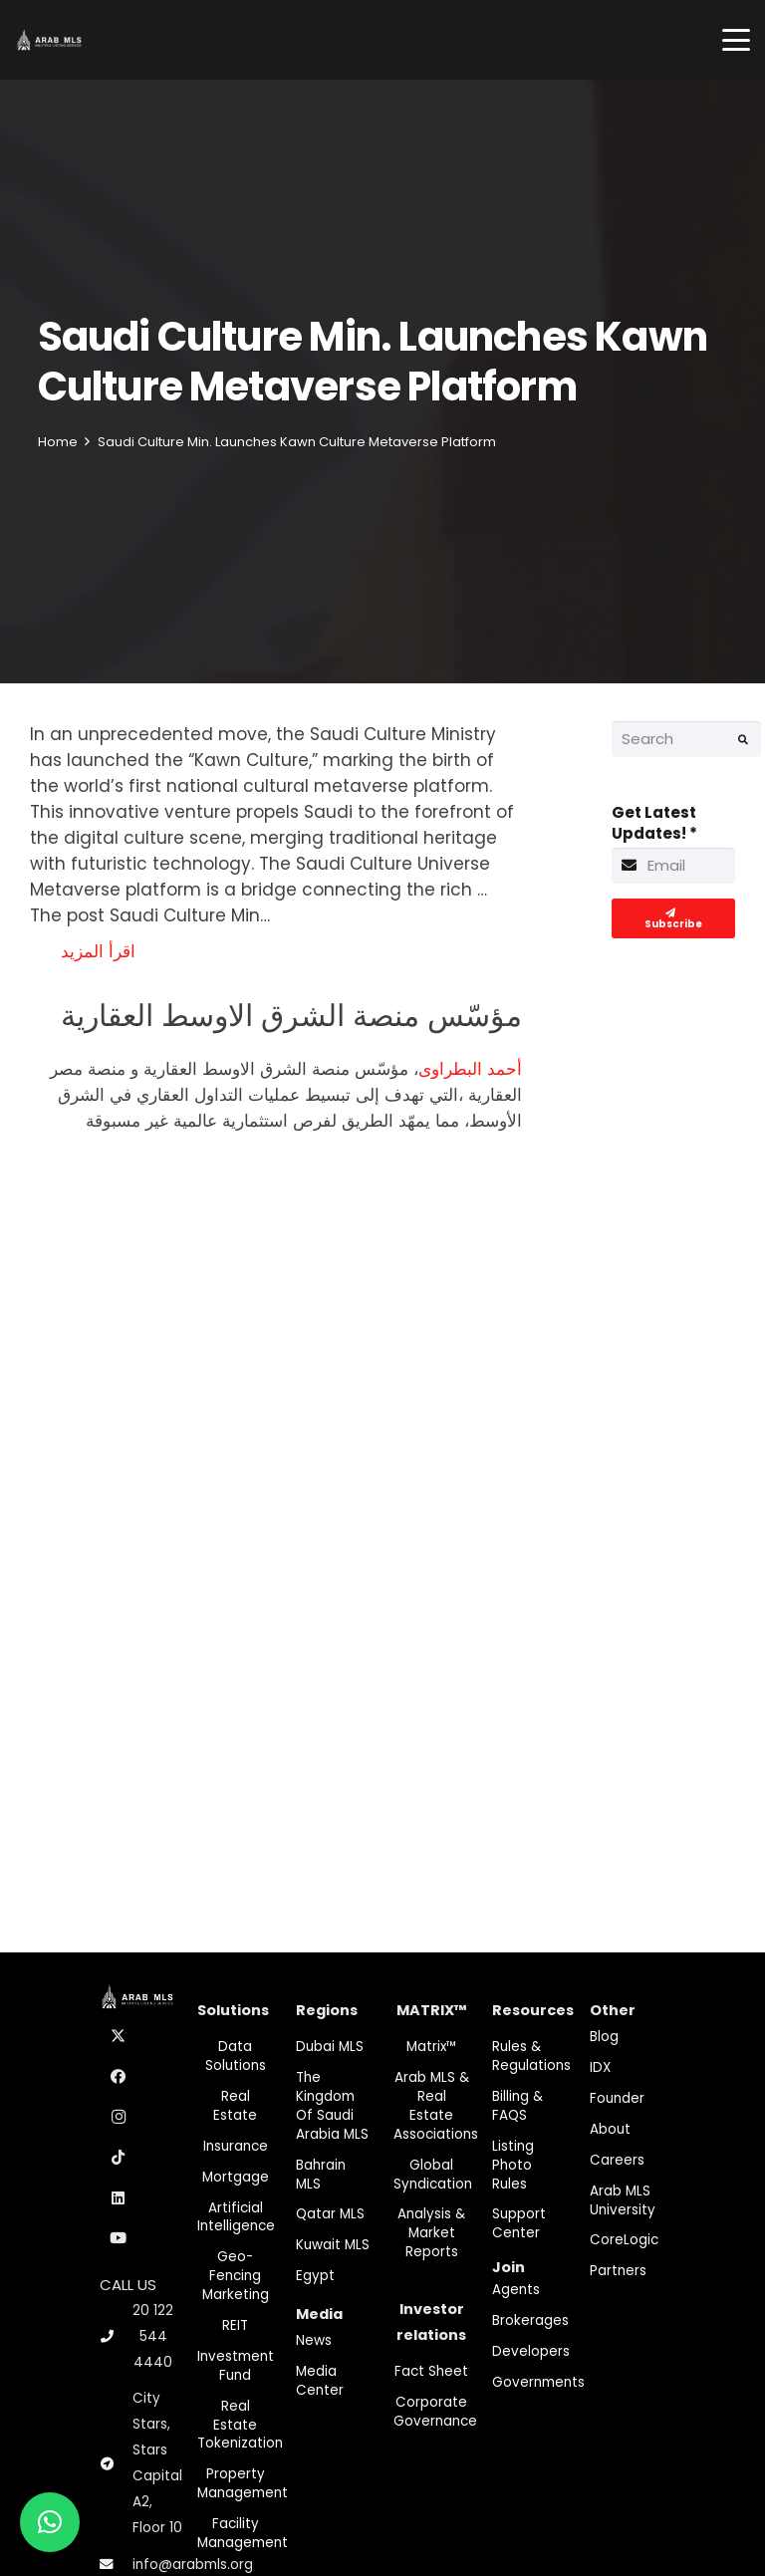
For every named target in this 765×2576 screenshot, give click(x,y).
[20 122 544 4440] (115, 2336)
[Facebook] (118, 2077)
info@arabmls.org (192, 2564)
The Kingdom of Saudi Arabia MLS (332, 2106)
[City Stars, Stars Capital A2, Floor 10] (116, 2464)
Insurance (235, 2146)
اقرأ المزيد (98, 951)
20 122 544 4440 (152, 2336)
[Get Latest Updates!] (674, 866)
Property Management (242, 2483)
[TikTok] (118, 2158)
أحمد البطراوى (470, 1069)
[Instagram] (118, 2118)
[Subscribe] (674, 918)
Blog (604, 2036)
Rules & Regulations (531, 2056)
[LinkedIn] (118, 2198)
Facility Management (242, 2533)
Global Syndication (432, 2174)
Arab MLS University (622, 2200)
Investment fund (235, 2366)
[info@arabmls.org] (116, 2565)
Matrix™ (431, 2046)
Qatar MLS (330, 2213)
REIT (235, 2325)
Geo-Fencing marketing (235, 2275)
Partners (618, 2270)
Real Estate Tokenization (240, 2425)
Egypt (315, 2275)
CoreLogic (624, 2239)
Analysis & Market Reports (431, 2232)
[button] (736, 40)
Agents (516, 2289)
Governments (538, 2382)
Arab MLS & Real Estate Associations (435, 2106)
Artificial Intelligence (236, 2217)
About (610, 2129)
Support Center (519, 2223)
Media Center (320, 2381)
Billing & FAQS (517, 2106)
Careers (617, 2160)
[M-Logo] (49, 40)
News (314, 2340)
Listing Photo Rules (513, 2165)
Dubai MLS (330, 2046)
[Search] (686, 739)
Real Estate (235, 2106)
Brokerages (530, 2320)
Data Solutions (235, 2056)
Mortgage (235, 2177)
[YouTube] (118, 2238)
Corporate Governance (435, 2412)
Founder (617, 2098)
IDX (600, 2067)
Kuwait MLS (333, 2244)
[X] (118, 2037)
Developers (531, 2351)
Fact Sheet (431, 2371)
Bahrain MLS (321, 2174)
